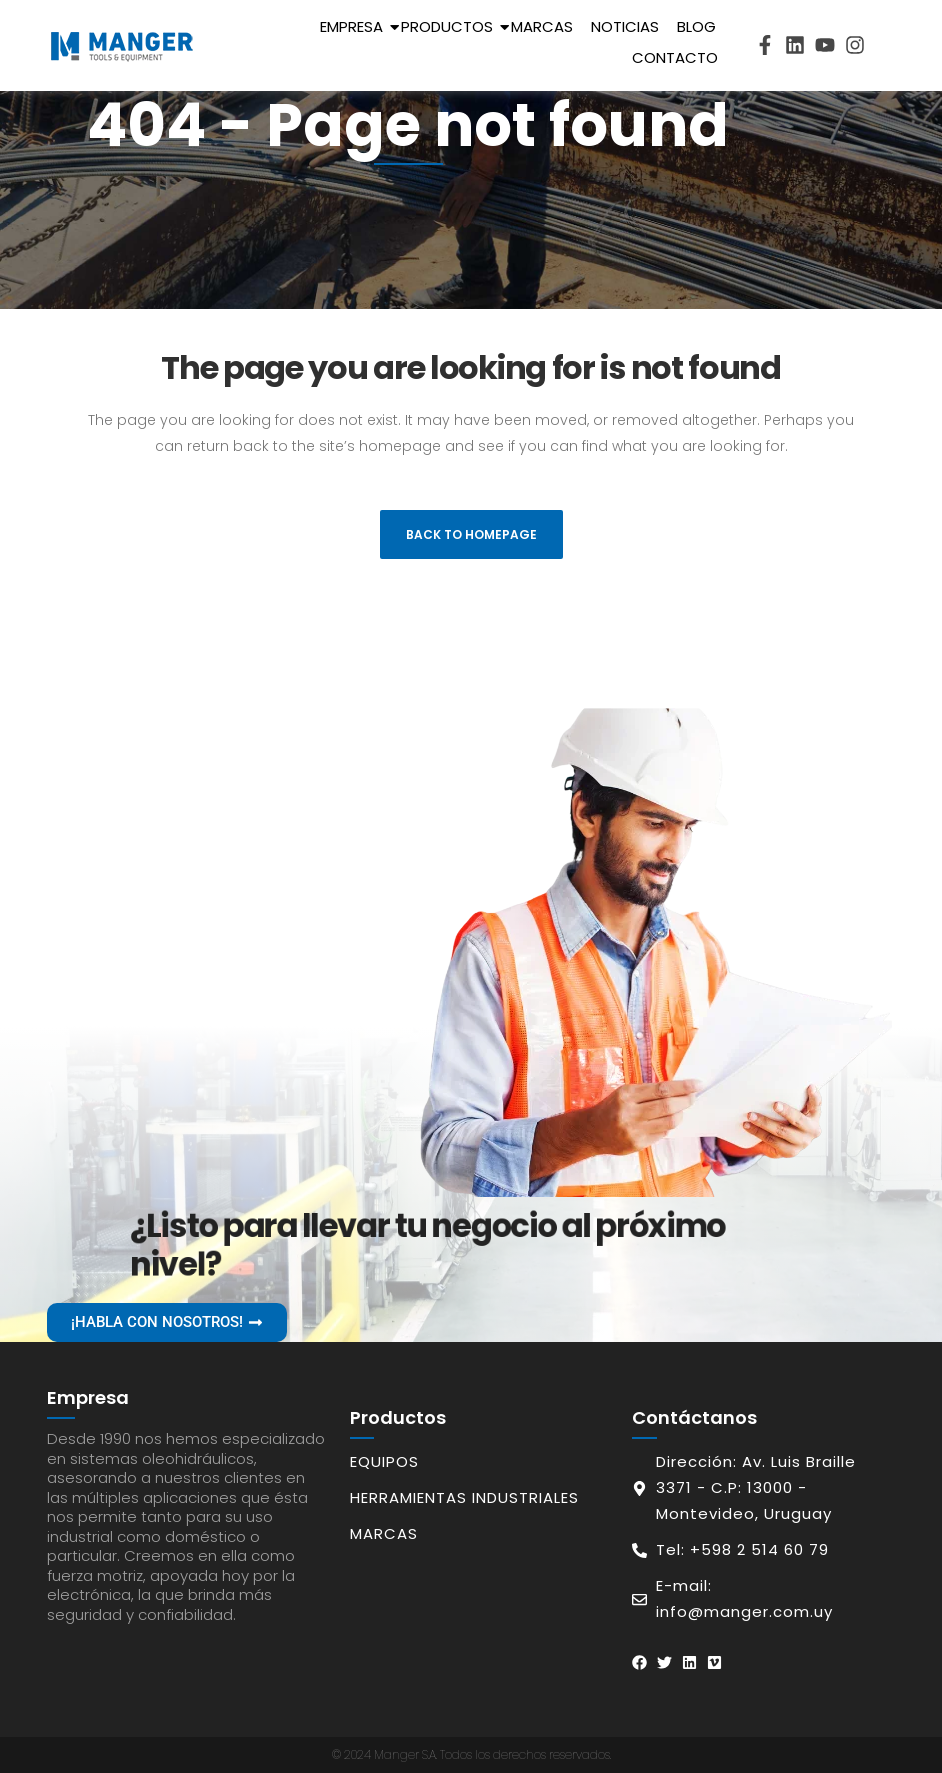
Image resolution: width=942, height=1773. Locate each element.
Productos (450, 26)
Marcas (542, 26)
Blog (696, 26)
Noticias (625, 26)
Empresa (355, 26)
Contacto (675, 57)
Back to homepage (471, 534)
